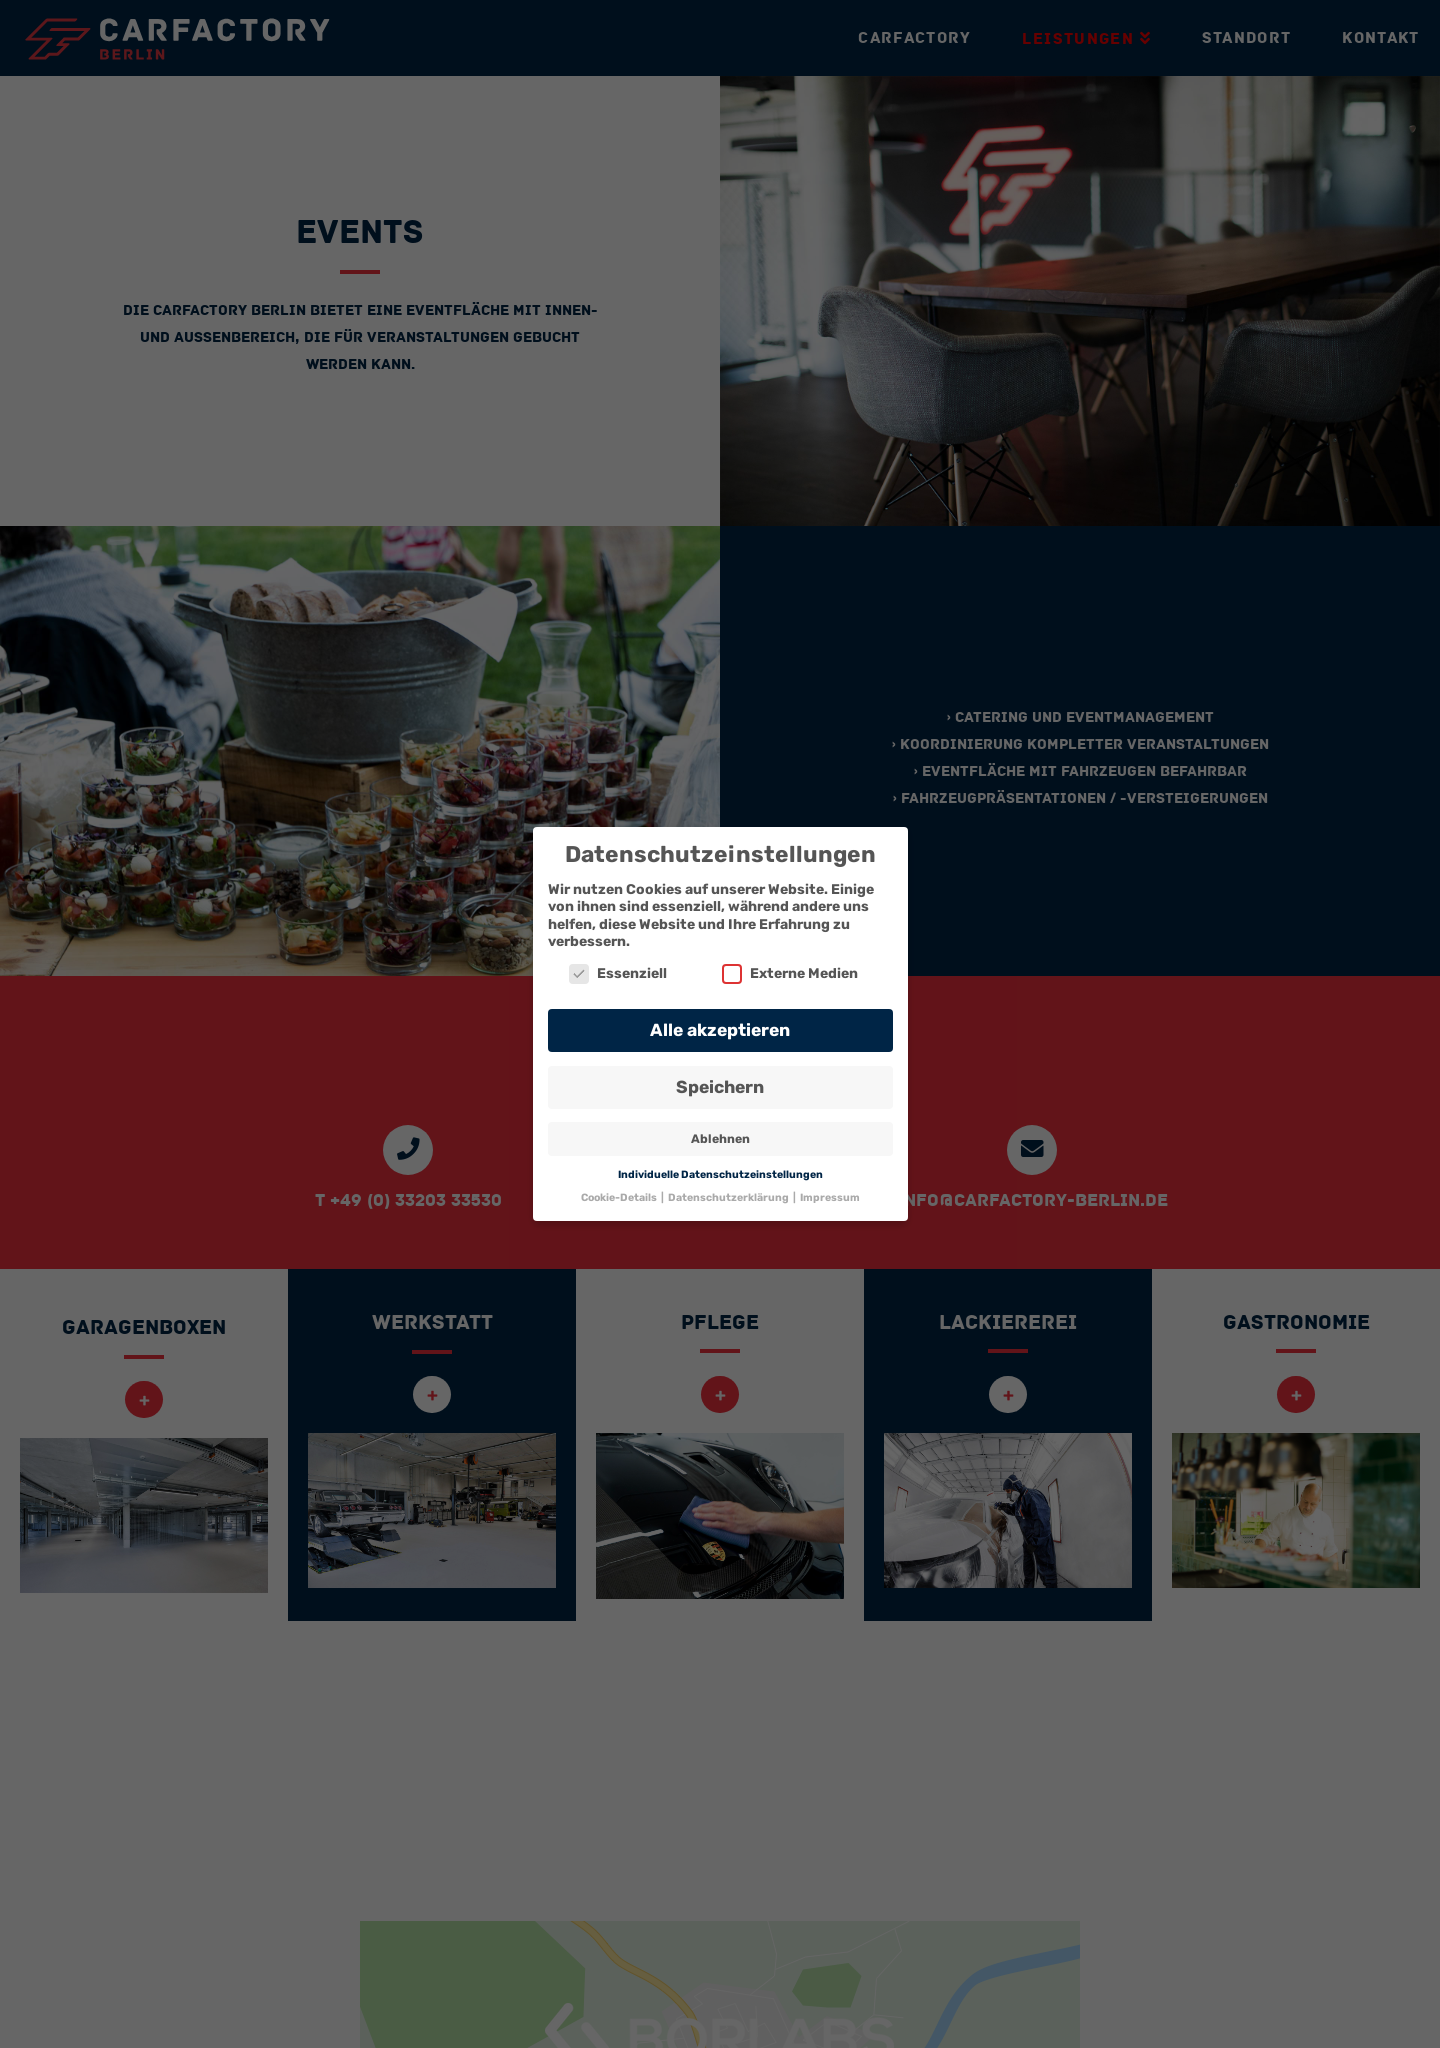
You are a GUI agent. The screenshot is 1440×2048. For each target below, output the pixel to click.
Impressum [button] (830, 1197)
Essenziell (618, 973)
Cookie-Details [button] (620, 1197)
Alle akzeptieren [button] (720, 1030)
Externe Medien (790, 973)
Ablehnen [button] (720, 1139)
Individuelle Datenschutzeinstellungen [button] (720, 1174)
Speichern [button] (720, 1087)
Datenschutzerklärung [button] (729, 1197)
